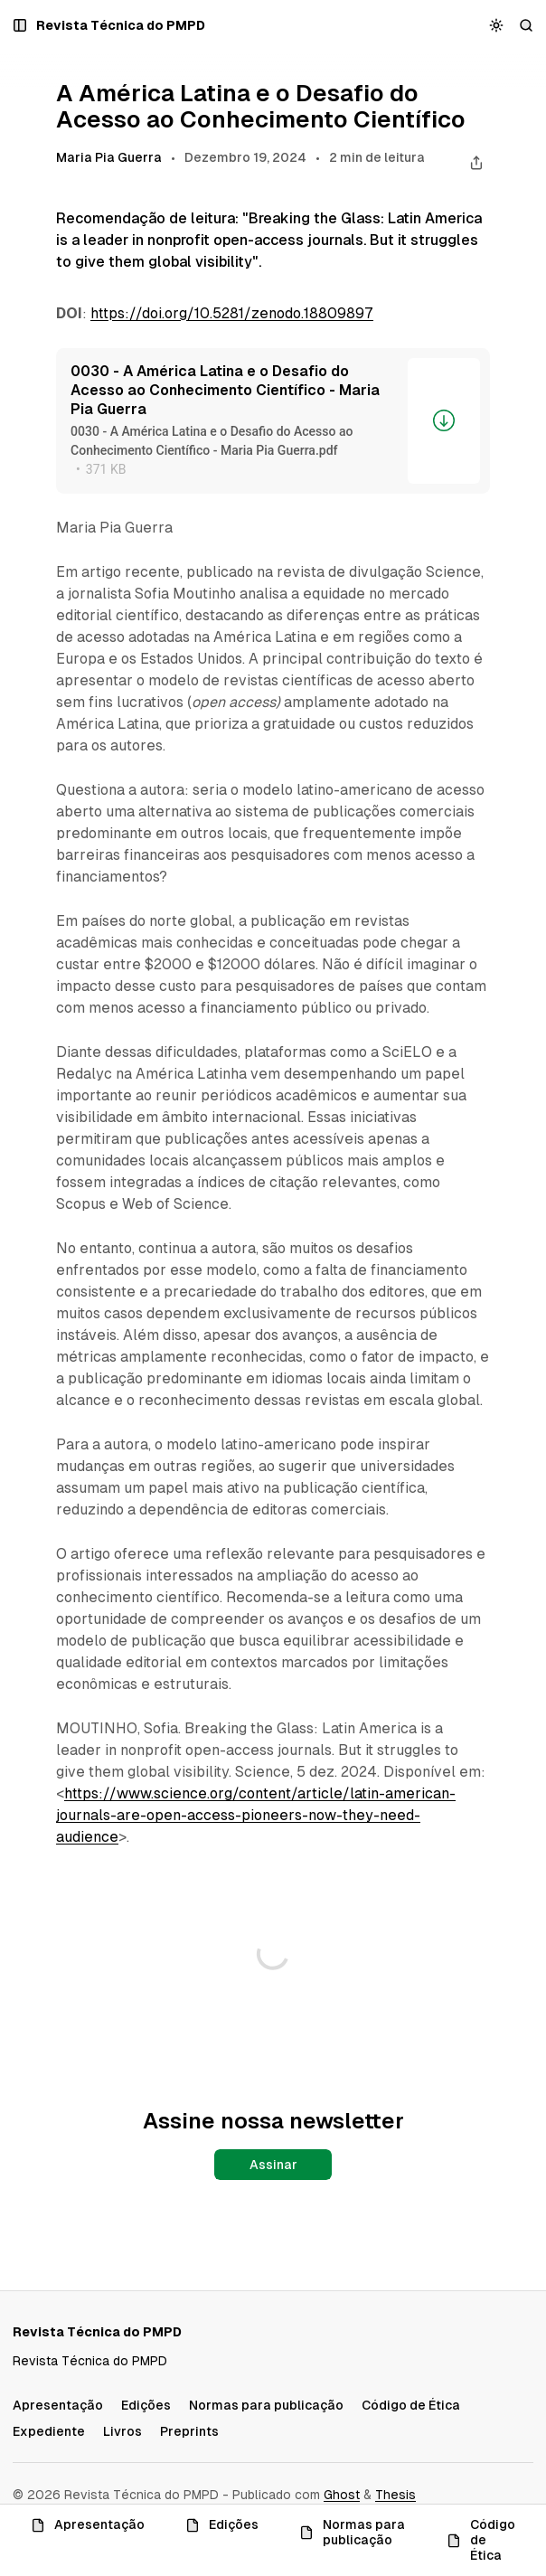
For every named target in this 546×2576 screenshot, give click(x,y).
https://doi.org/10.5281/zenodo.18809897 (231, 313)
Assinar (273, 2164)
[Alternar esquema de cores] (497, 26)
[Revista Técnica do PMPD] (120, 25)
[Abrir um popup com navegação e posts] (20, 26)
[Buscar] (527, 26)
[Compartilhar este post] (476, 162)
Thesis (395, 2494)
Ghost (342, 2494)
